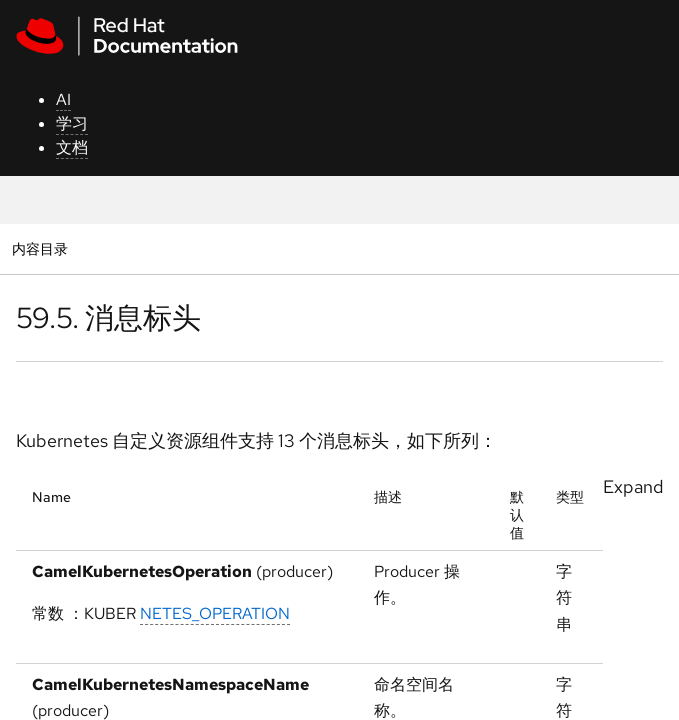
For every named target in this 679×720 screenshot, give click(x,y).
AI (63, 99)
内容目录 (39, 248)
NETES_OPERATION (215, 613)
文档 (72, 147)
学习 (72, 123)
